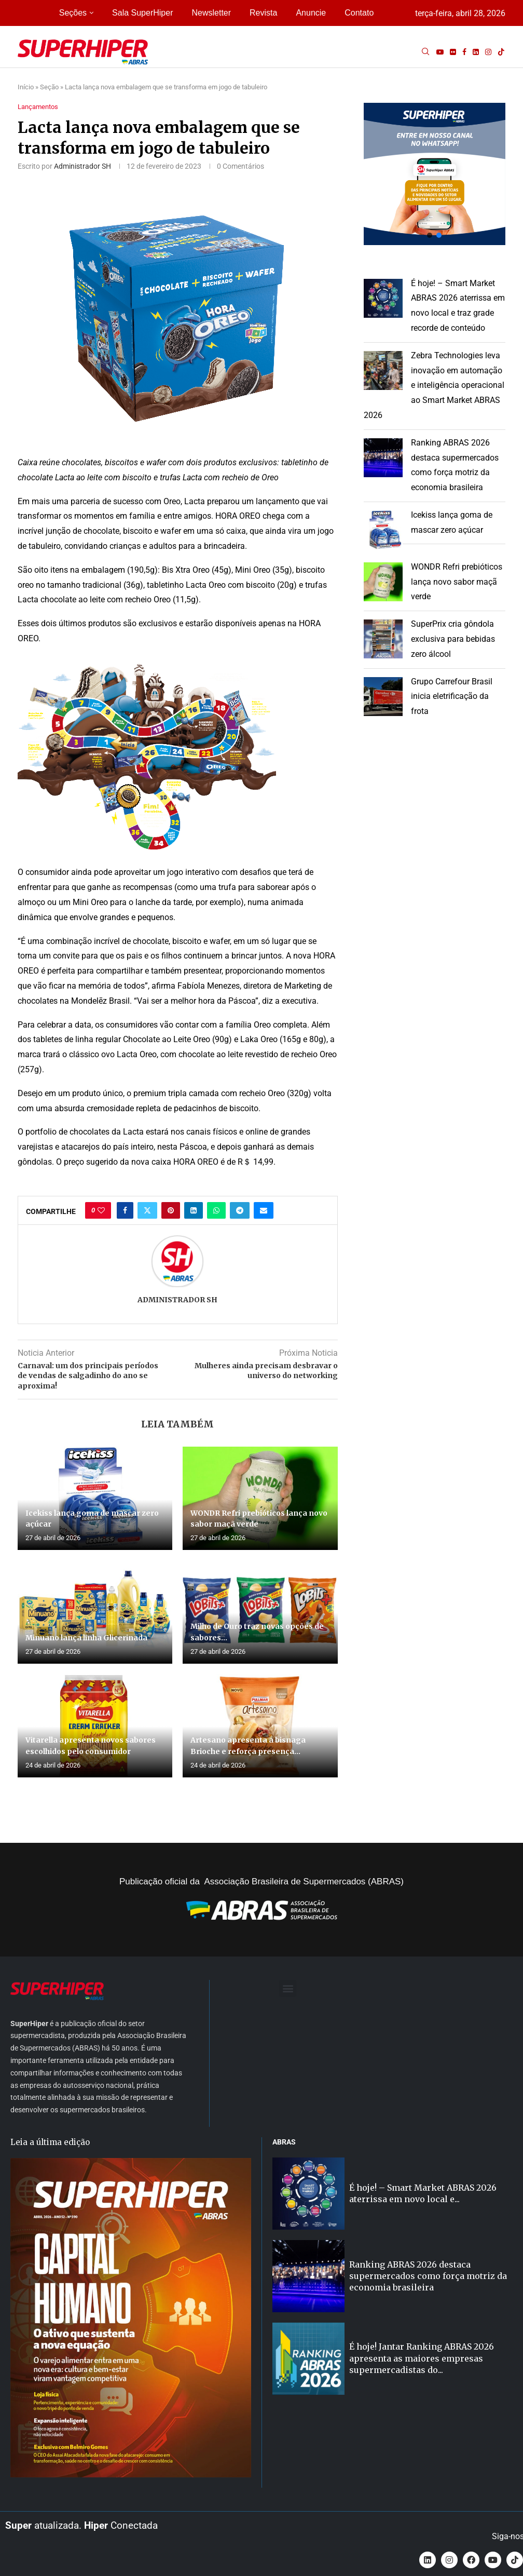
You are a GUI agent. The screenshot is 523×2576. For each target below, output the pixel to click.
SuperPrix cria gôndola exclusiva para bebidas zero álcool (453, 639)
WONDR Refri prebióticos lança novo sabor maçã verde (456, 582)
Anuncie (311, 12)
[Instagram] (488, 52)
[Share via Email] (263, 1210)
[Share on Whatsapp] (216, 1210)
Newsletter (211, 12)
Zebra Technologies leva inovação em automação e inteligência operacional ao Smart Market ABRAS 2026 (434, 385)
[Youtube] (440, 52)
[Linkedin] (475, 52)
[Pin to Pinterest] (170, 1210)
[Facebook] (464, 52)
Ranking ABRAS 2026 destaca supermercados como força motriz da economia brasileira (428, 2276)
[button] (434, 174)
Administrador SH (82, 166)
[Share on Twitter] (147, 1210)
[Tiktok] (501, 52)
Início (26, 87)
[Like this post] (101, 1210)
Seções (73, 12)
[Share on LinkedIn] (193, 1210)
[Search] (425, 52)
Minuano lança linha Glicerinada (86, 1637)
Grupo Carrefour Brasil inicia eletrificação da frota (451, 697)
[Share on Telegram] (240, 1210)
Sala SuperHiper (142, 12)
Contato (359, 12)
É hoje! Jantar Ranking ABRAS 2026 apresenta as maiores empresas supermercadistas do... (421, 2358)
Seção (49, 87)
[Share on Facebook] (125, 1210)
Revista (263, 12)
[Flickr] (453, 52)
